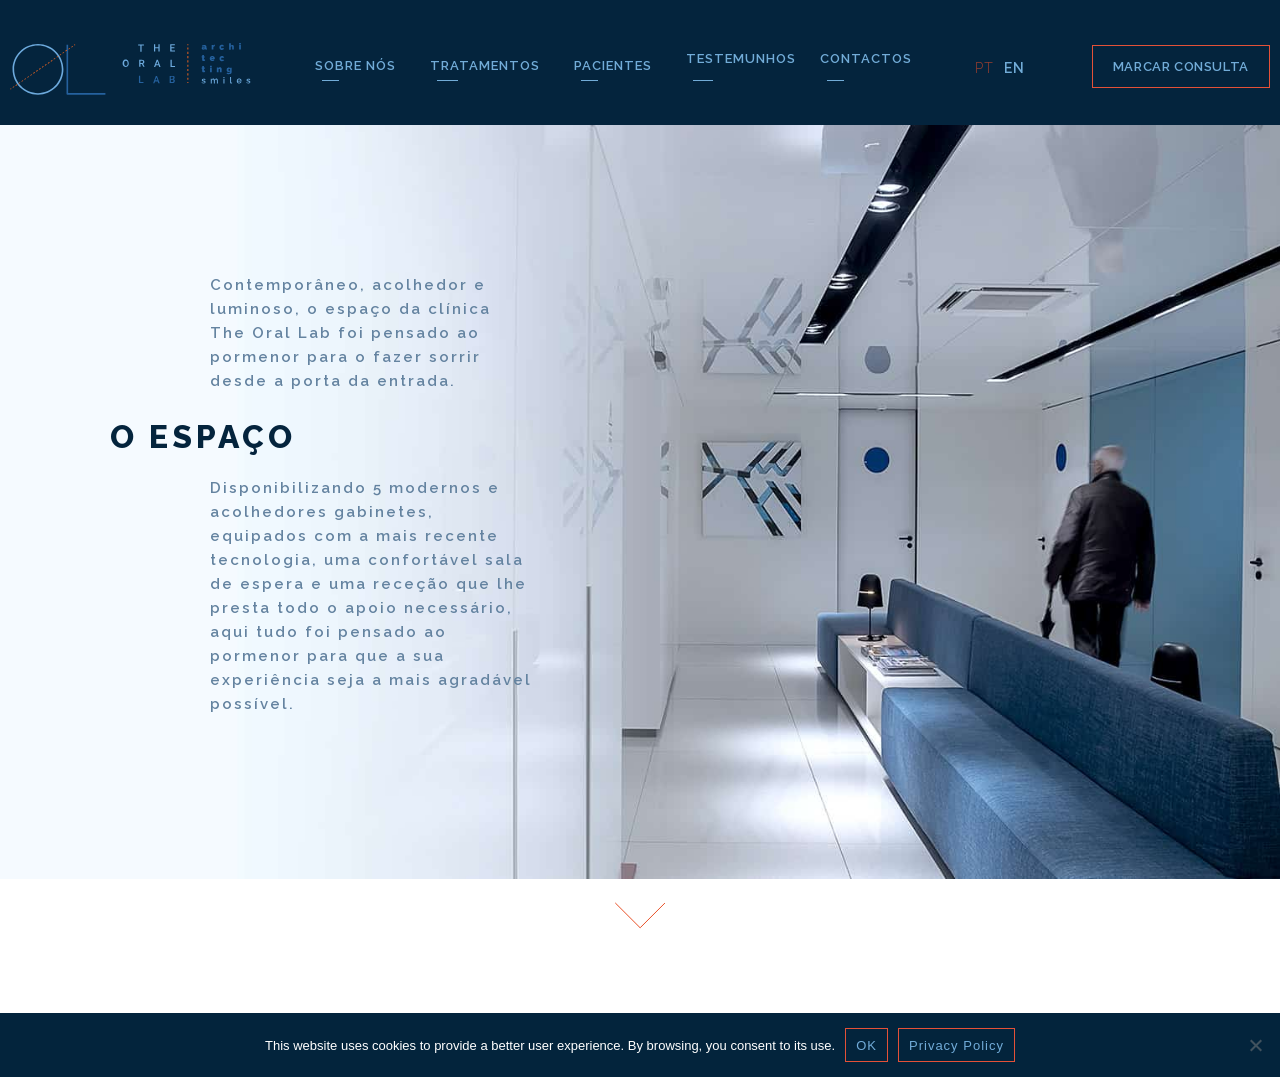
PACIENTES (618, 65)
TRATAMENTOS (490, 65)
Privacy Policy (956, 1045)
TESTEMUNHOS (741, 58)
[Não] (1255, 1045)
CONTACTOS (866, 58)
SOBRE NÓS (360, 65)
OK (866, 1045)
